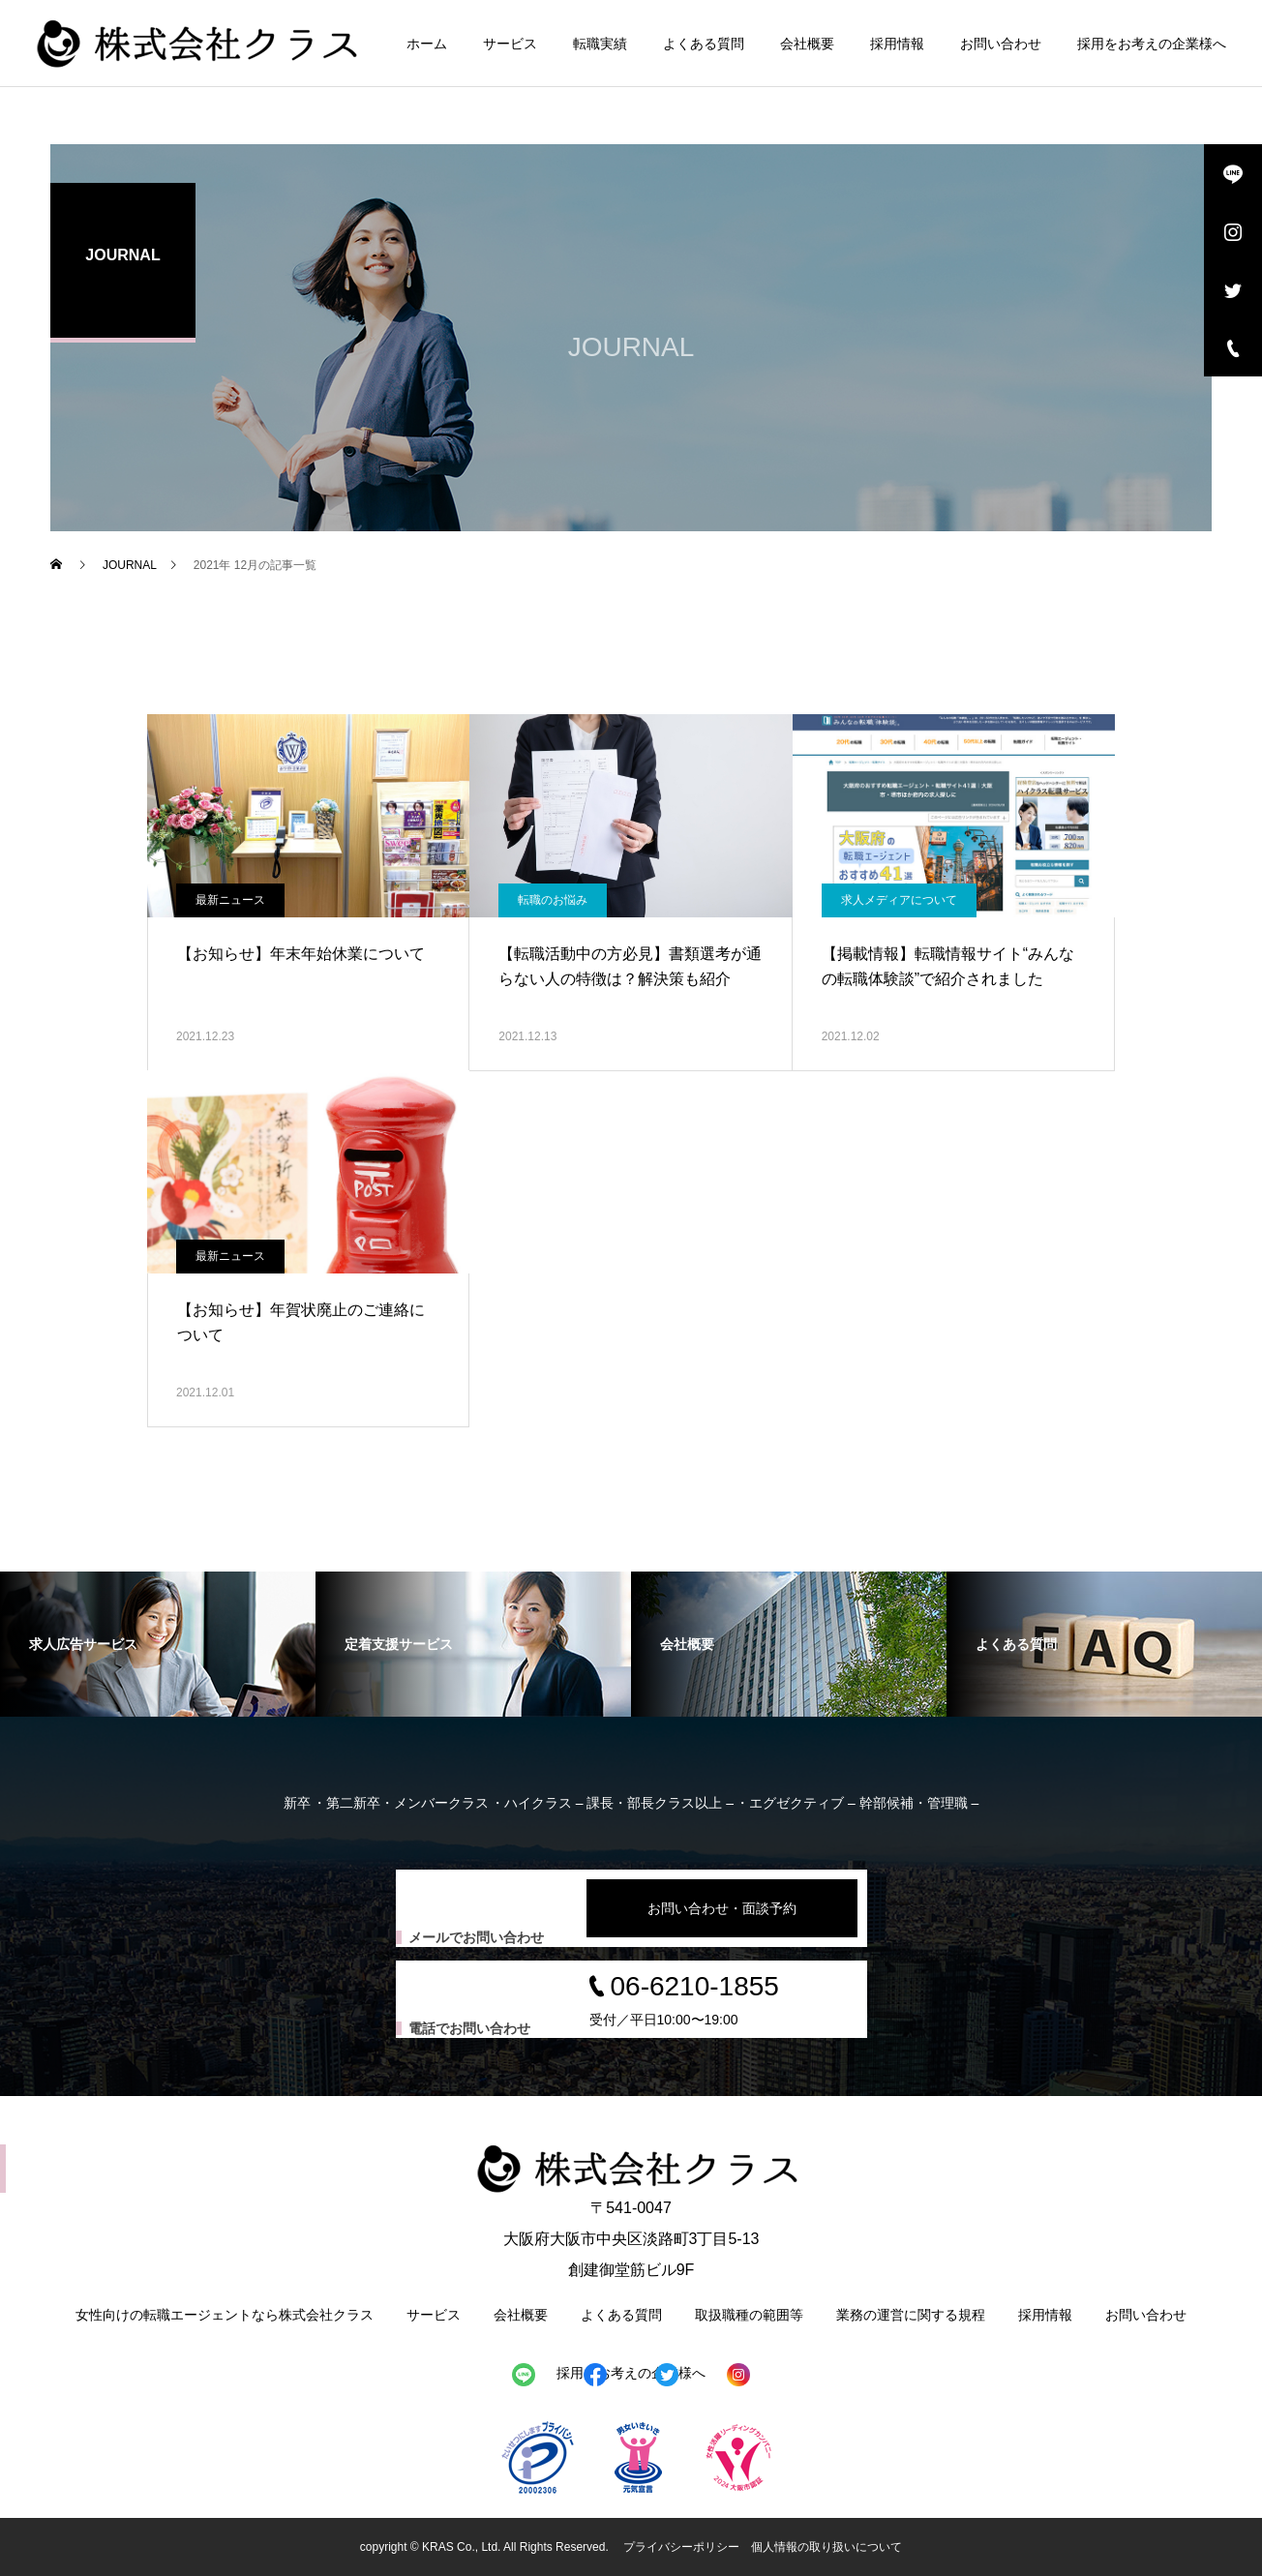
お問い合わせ (1000, 43)
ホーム (426, 43)
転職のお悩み (552, 900)
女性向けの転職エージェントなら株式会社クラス (224, 2314)
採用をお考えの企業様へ (1151, 43)
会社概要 (807, 43)
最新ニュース (230, 900)
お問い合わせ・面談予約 (721, 1908)
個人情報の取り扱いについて (826, 2547)
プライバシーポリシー (681, 2547)
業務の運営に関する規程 (910, 2314)
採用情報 (897, 43)
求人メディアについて (899, 900)
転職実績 (600, 43)
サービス (510, 43)
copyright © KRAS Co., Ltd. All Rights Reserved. (486, 2547)
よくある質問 (703, 43)
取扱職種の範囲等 (749, 2314)
